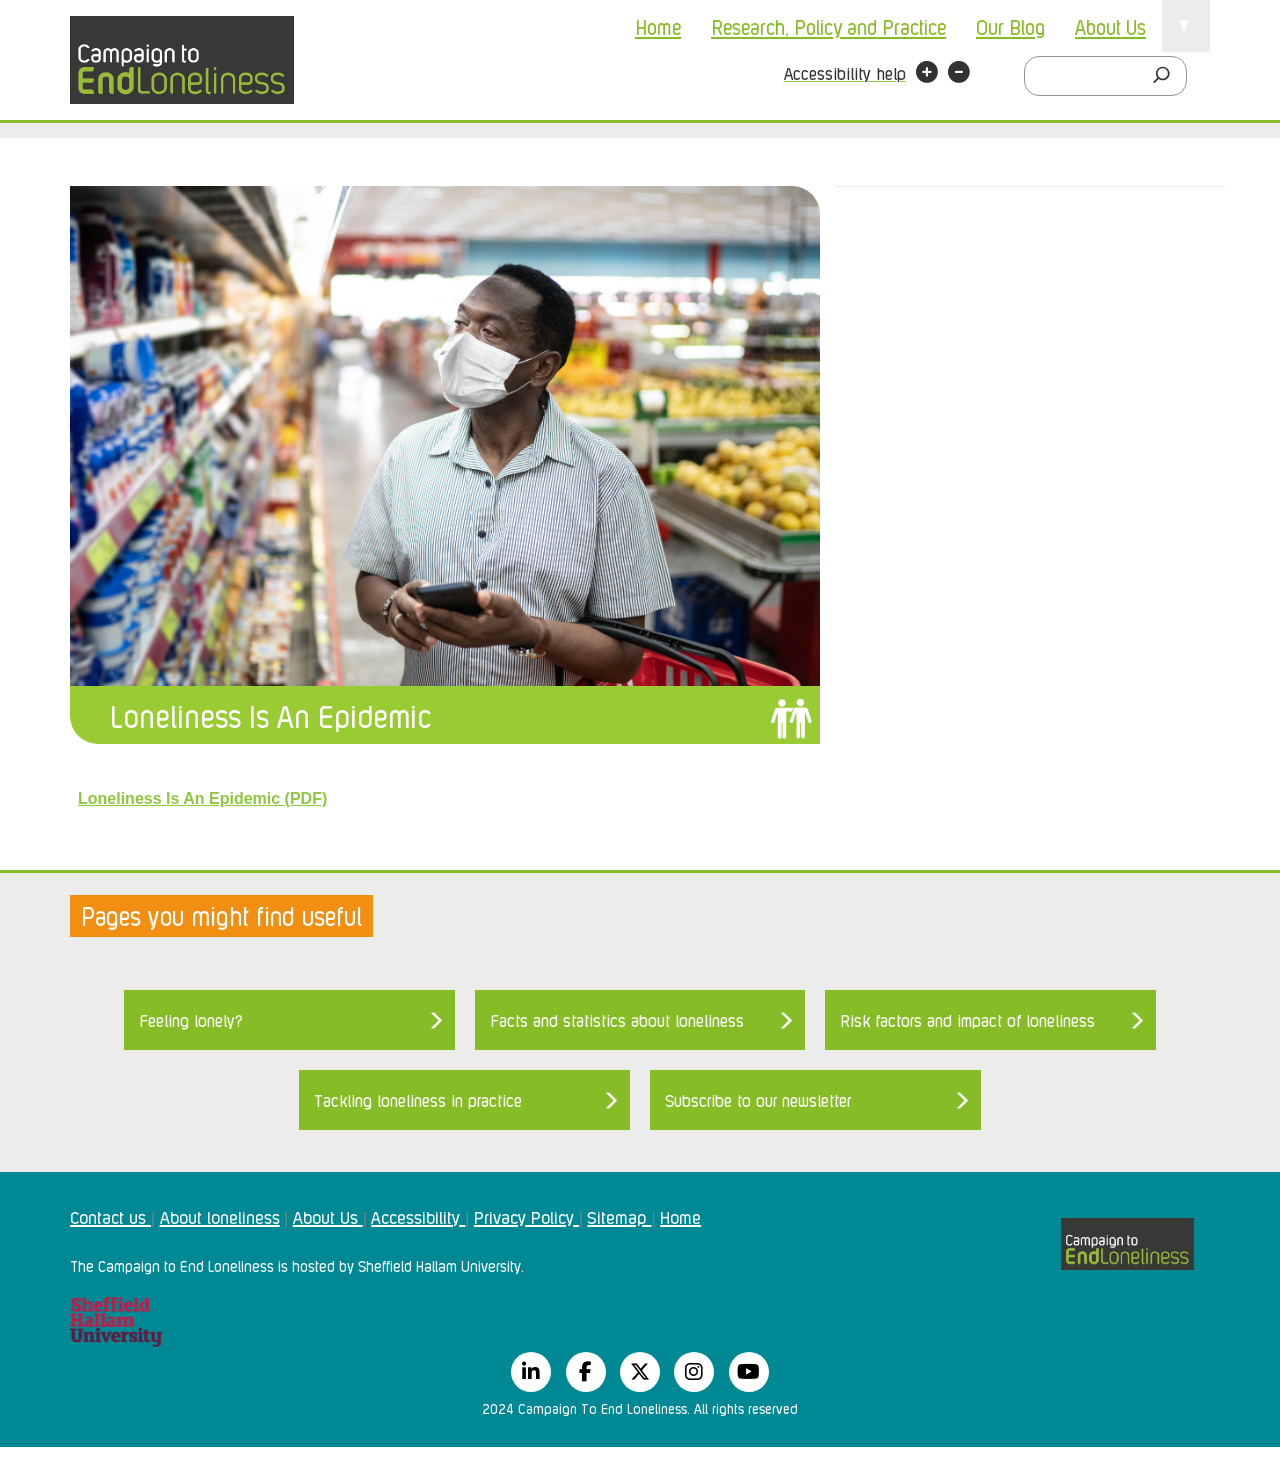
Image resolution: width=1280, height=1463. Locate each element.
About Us (1110, 26)
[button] (927, 75)
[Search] (1167, 76)
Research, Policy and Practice (828, 26)
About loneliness (220, 1216)
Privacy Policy (526, 1216)
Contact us (110, 1216)
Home (658, 26)
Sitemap (619, 1216)
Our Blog (1010, 26)
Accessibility (418, 1216)
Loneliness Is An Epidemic (270, 714)
